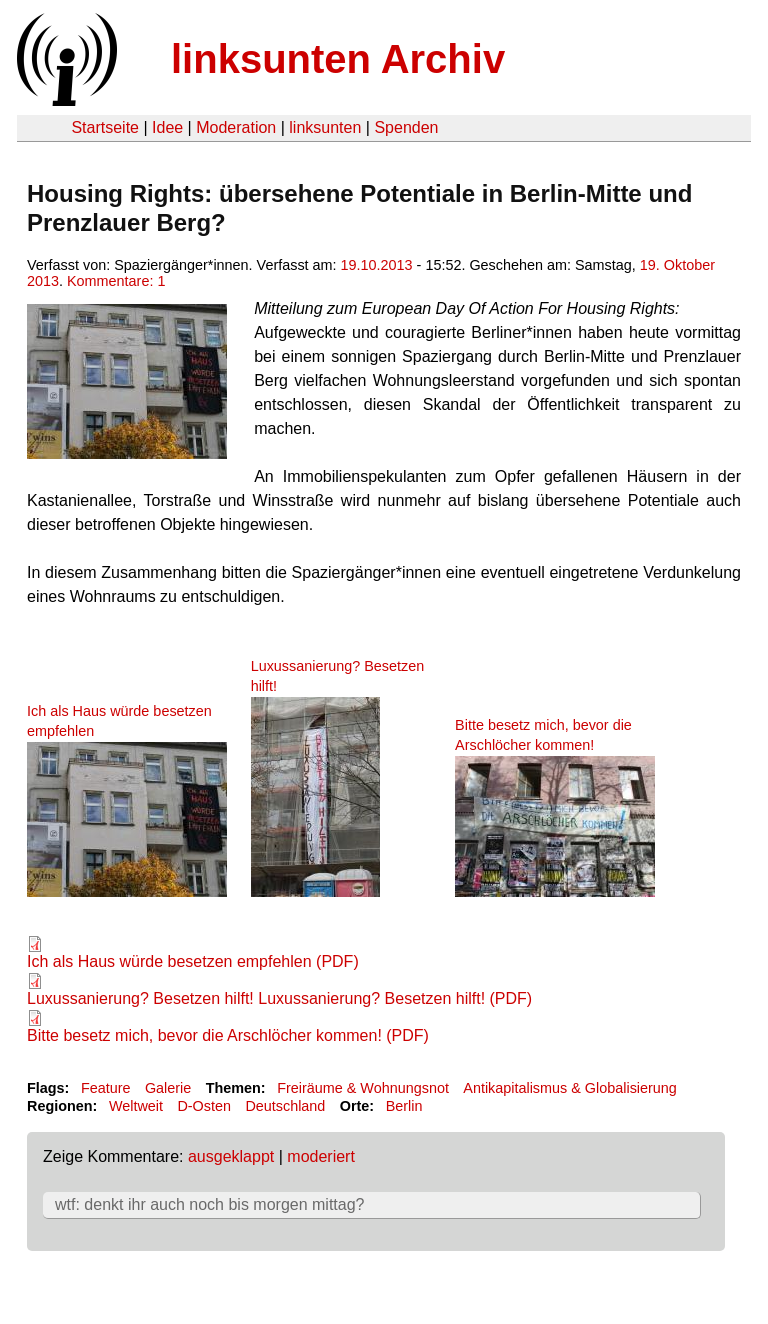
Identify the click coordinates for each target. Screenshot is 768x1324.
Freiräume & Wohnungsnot (363, 1088)
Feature (106, 1088)
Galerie (168, 1088)
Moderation (236, 127)
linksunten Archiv (338, 59)
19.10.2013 (377, 265)
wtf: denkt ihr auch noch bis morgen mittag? (210, 1204)
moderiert (321, 1156)
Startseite (105, 127)
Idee (167, 127)
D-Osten (204, 1106)
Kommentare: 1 (116, 281)
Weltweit (136, 1106)
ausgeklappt (231, 1156)
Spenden (406, 127)
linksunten (325, 127)
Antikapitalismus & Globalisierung (570, 1088)
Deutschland (285, 1106)
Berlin (404, 1106)
